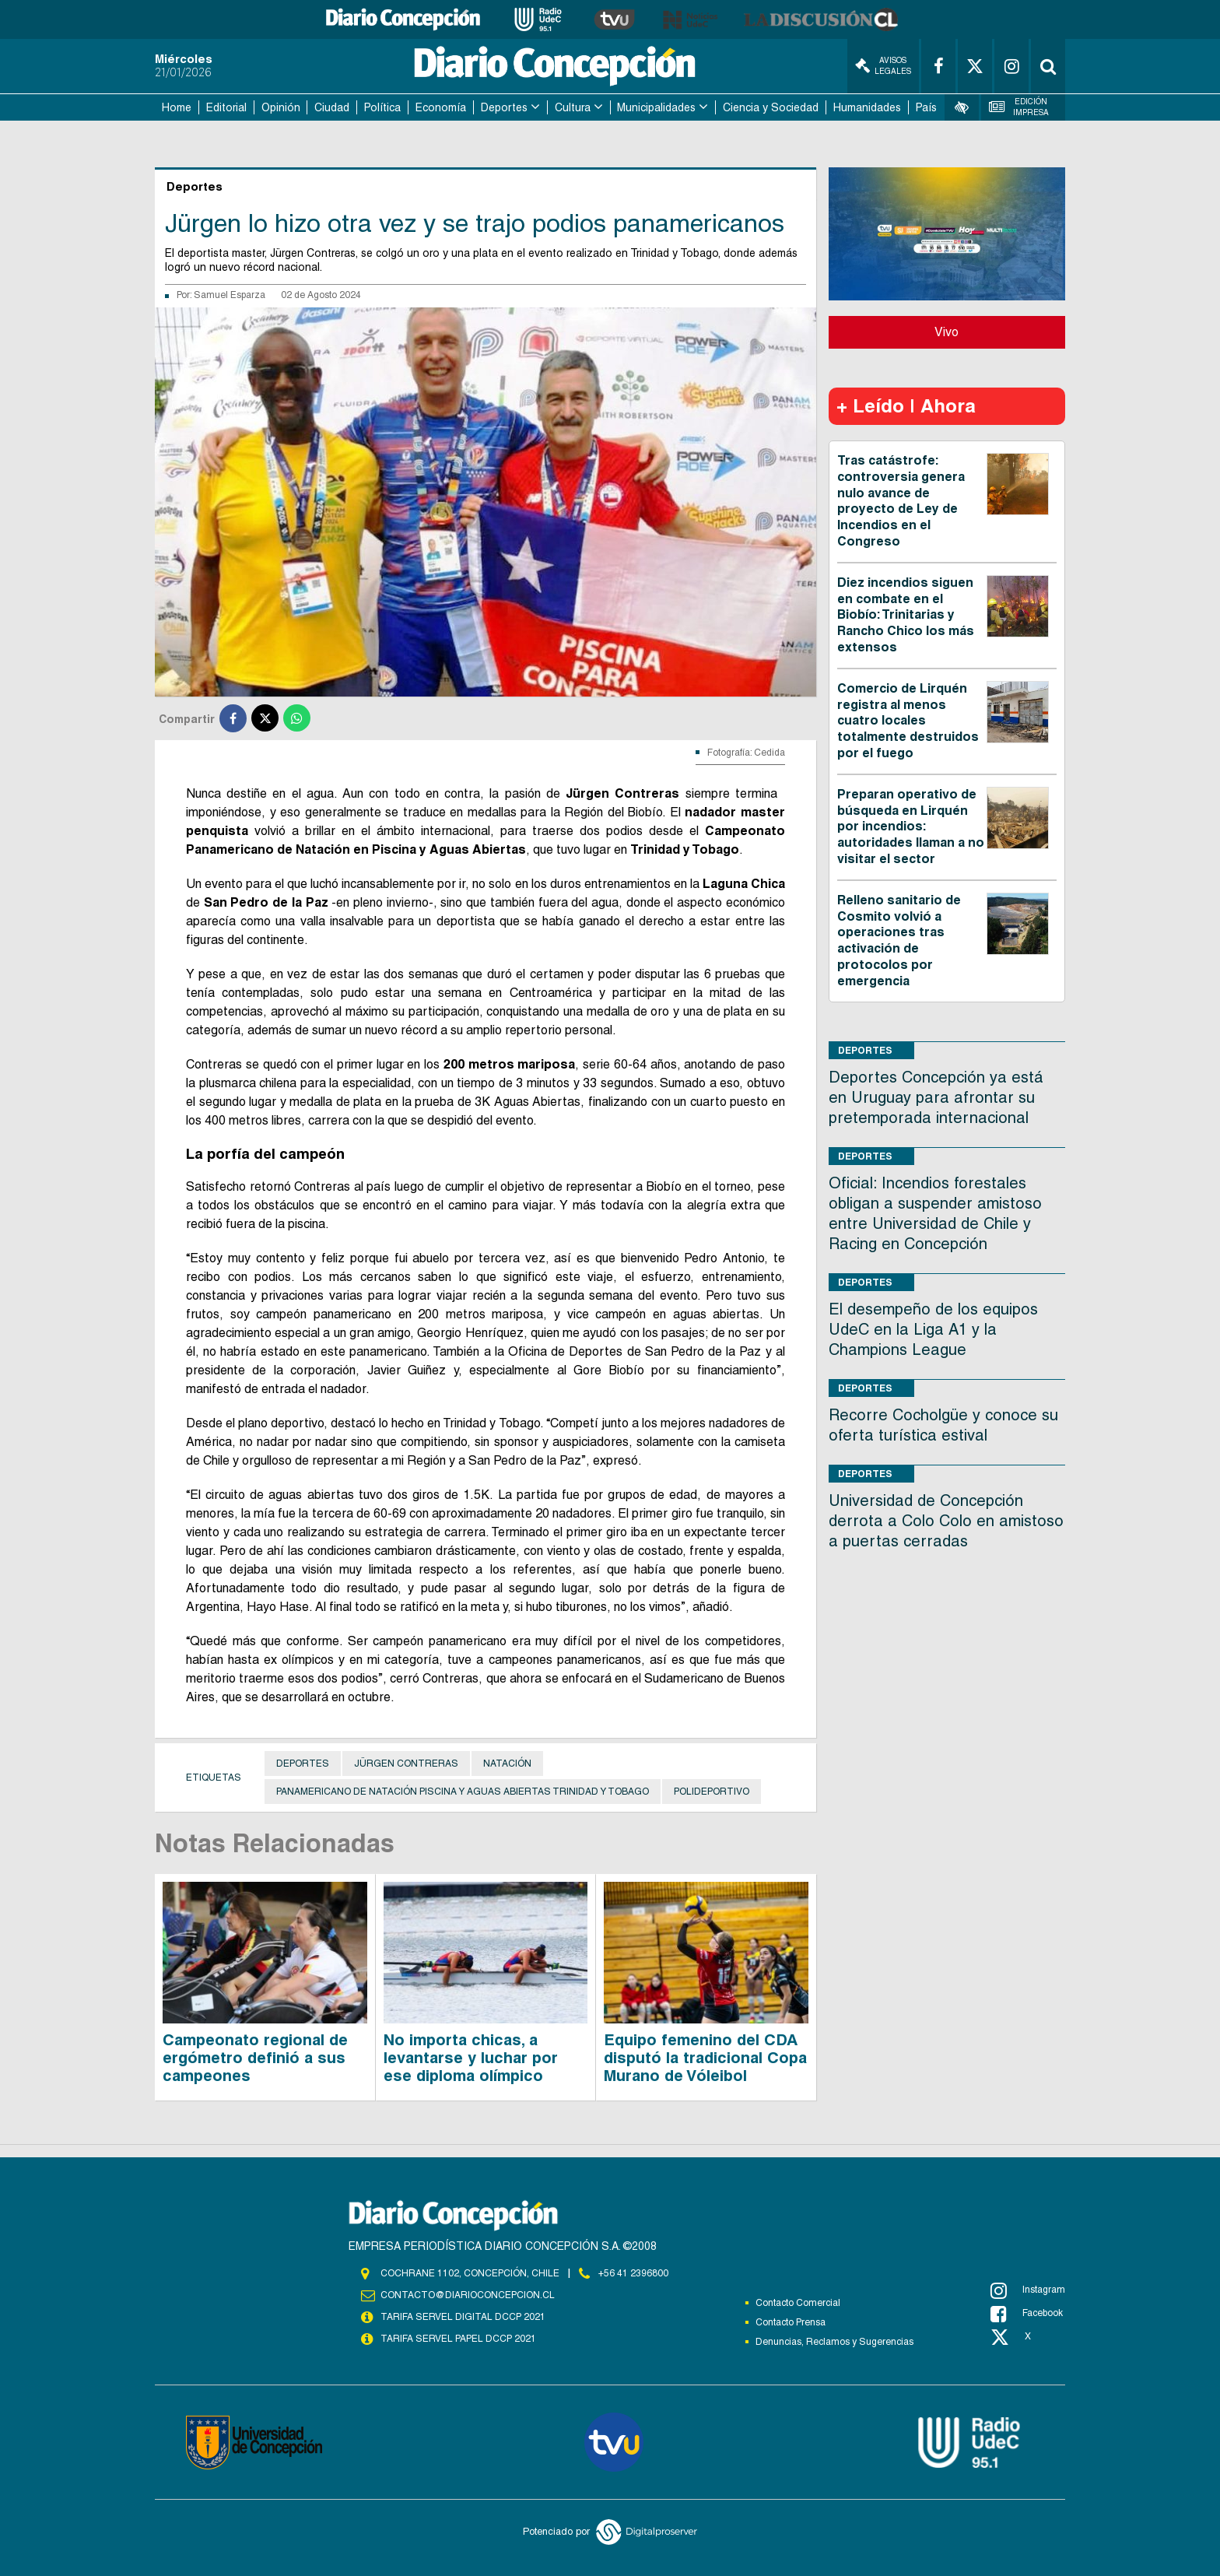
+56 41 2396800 (633, 2273)
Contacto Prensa (790, 2322)
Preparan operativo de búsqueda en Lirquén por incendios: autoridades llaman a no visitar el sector (910, 826)
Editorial (226, 107)
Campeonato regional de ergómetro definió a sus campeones (255, 2057)
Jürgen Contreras (406, 1763)
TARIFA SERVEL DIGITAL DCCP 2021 (462, 2316)
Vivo (946, 332)
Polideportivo (711, 1791)
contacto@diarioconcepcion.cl (467, 2295)
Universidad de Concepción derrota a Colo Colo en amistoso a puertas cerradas (946, 1520)
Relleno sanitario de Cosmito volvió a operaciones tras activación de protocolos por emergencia (899, 940)
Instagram (1027, 2290)
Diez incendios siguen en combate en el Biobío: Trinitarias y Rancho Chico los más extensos (905, 615)
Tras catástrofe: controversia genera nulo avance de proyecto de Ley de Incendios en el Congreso (901, 501)
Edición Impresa (1019, 107)
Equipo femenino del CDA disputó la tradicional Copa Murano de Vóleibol (705, 2057)
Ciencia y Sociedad (771, 107)
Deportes (504, 107)
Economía (440, 107)
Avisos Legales (883, 65)
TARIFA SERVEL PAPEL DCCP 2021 (458, 2338)
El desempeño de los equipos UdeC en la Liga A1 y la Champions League (933, 1329)
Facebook (1026, 2313)
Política (382, 107)
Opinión (280, 107)
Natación (507, 1763)
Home (176, 107)
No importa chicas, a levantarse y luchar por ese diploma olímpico (471, 2057)
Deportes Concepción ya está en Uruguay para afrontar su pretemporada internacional (936, 1097)
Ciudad (331, 107)
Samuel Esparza (229, 295)
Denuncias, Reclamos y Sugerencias (834, 2341)
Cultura (573, 107)
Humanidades (867, 107)
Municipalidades (656, 107)
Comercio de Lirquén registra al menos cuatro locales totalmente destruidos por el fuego (908, 720)
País (926, 107)
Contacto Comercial (797, 2302)
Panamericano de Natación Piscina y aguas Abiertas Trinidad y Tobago (462, 1791)
